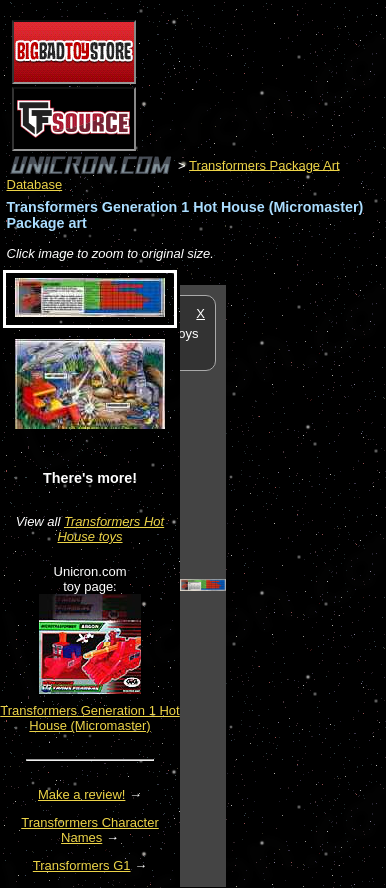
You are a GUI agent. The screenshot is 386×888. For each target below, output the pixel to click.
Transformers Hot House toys (110, 529)
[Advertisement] (306, 585)
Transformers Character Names (90, 830)
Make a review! (81, 794)
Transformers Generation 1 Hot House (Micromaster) (89, 718)
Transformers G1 (82, 865)
